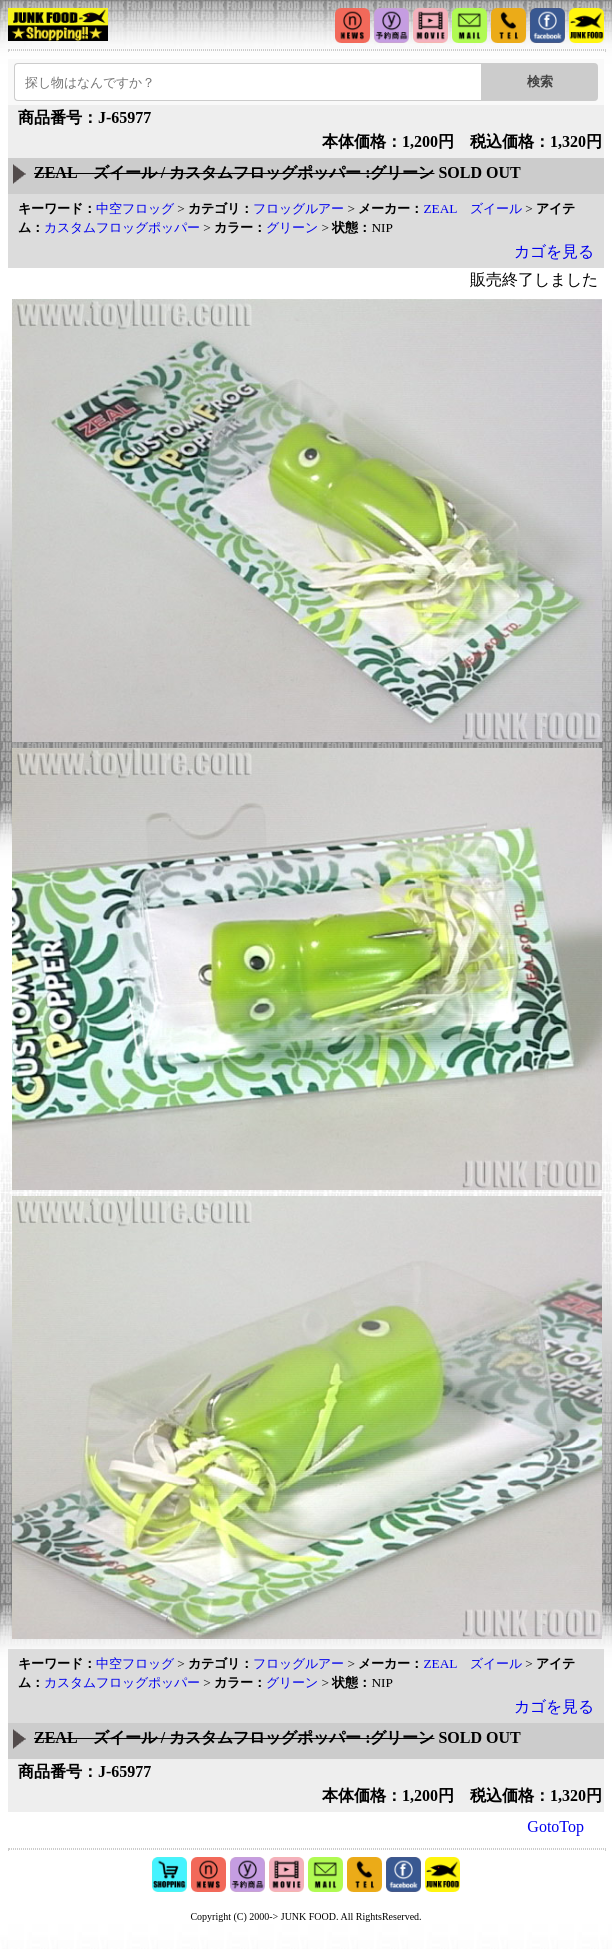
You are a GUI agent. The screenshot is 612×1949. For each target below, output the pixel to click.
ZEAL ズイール (472, 208)
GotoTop (555, 1826)
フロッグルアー (298, 208)
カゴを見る (554, 251)
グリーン (292, 227)
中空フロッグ (135, 208)
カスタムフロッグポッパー (122, 227)
